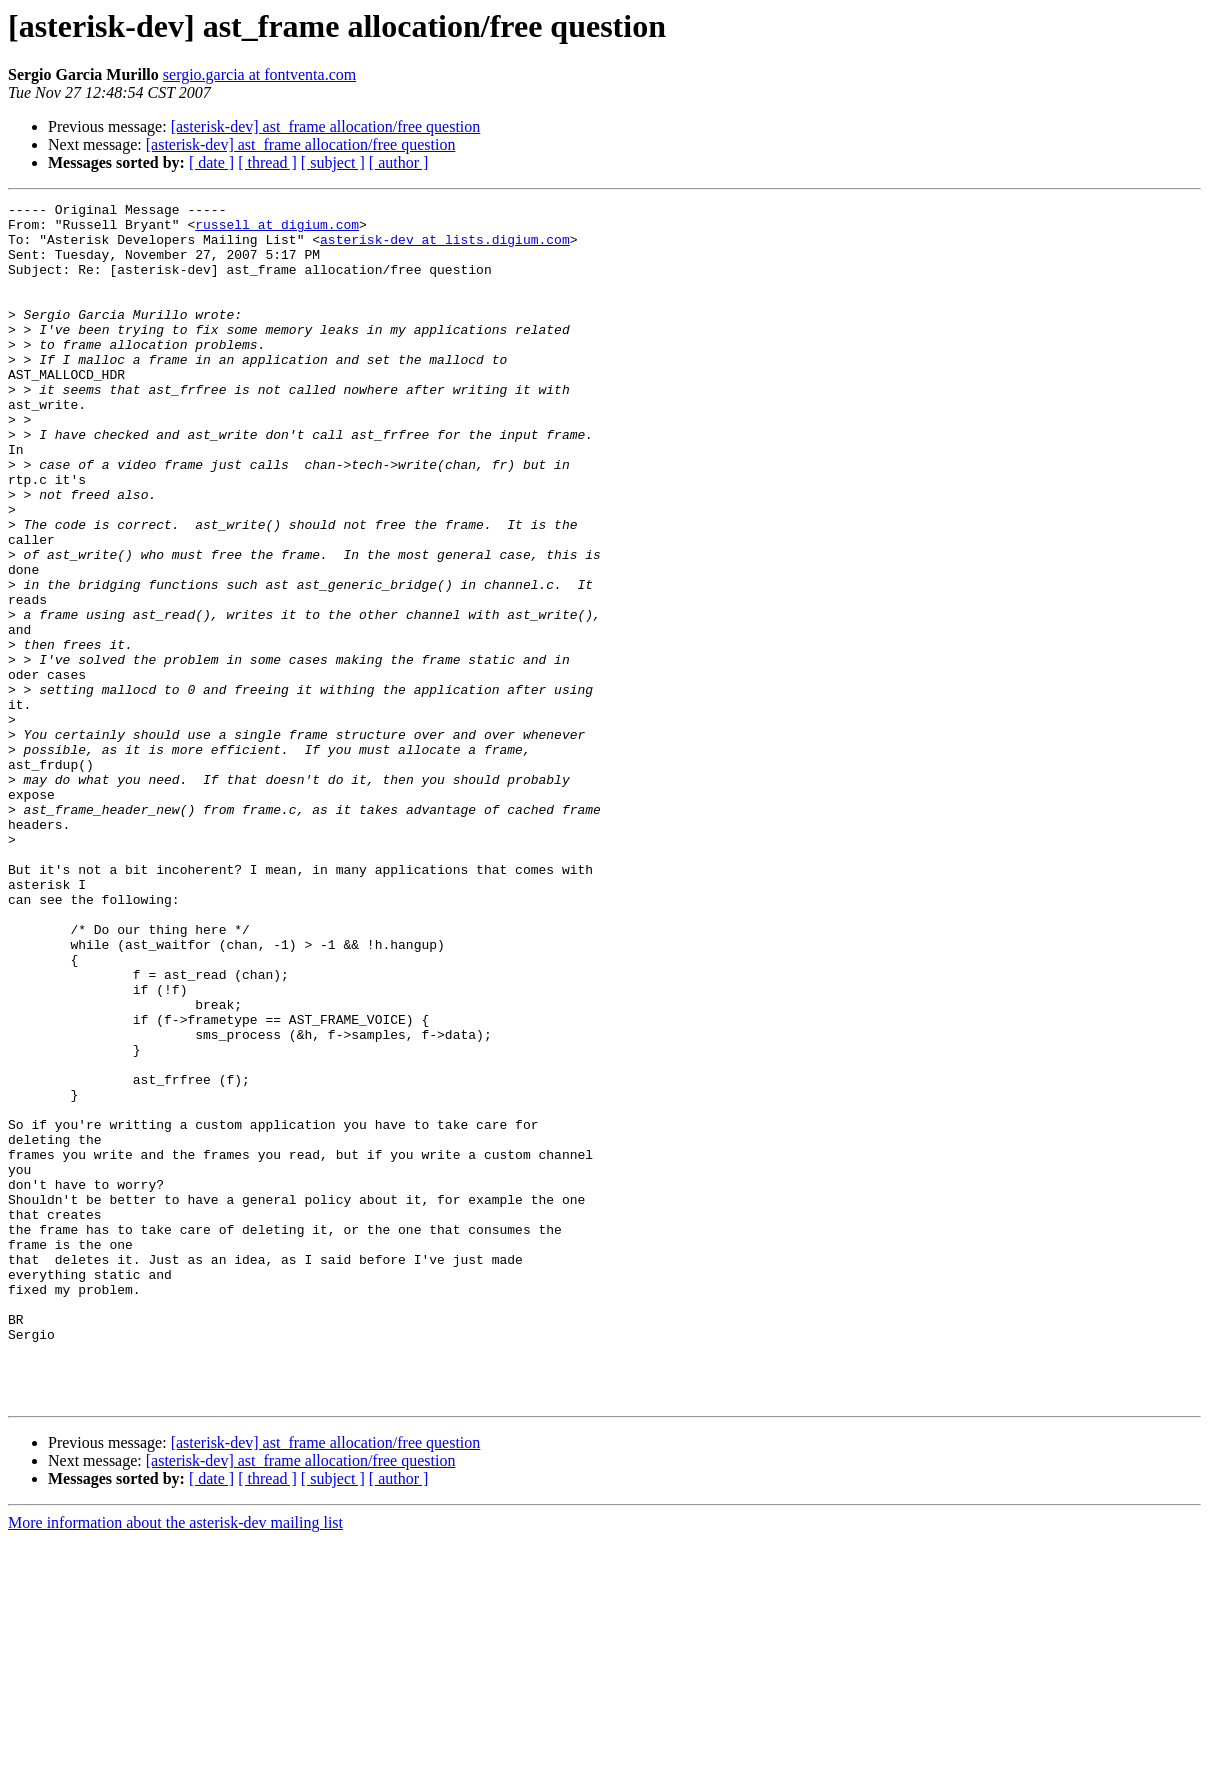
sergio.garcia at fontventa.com (259, 74)
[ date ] (211, 162)
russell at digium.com (277, 230)
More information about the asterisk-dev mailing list (175, 1762)
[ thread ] (267, 162)
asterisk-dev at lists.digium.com (445, 248)
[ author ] (399, 162)
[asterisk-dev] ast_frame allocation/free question (326, 126)
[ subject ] (333, 162)
